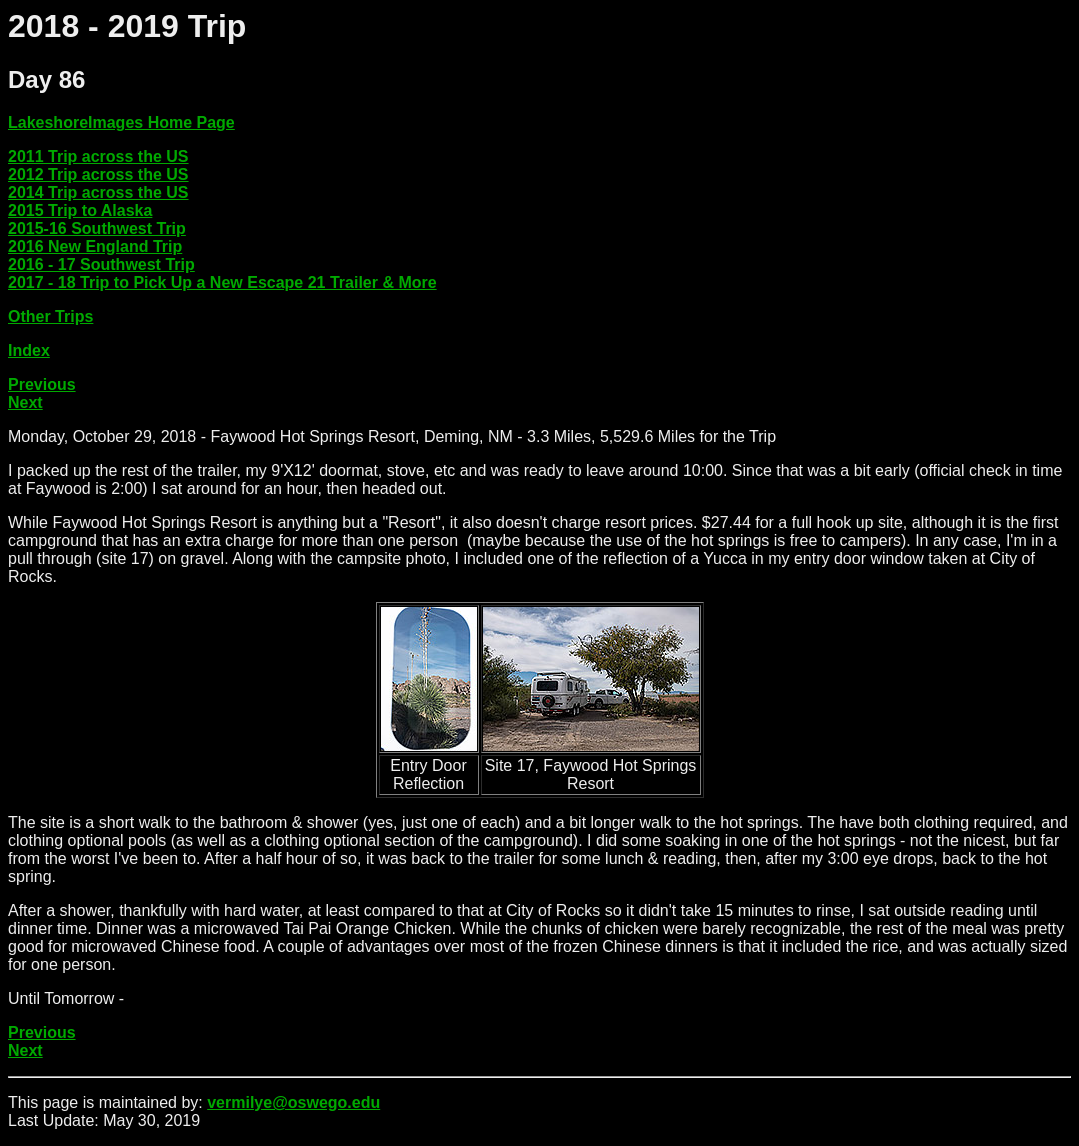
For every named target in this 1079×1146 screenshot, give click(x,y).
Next (25, 402)
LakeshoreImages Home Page (121, 122)
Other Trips (50, 316)
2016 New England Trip (95, 246)
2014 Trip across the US (98, 192)
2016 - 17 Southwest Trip (101, 264)
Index (29, 350)
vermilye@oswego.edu (293, 1102)
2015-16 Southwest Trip (97, 228)
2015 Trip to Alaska (80, 210)
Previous (42, 384)
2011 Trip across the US (98, 156)
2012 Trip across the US (98, 174)
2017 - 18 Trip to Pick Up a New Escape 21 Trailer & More (222, 282)
